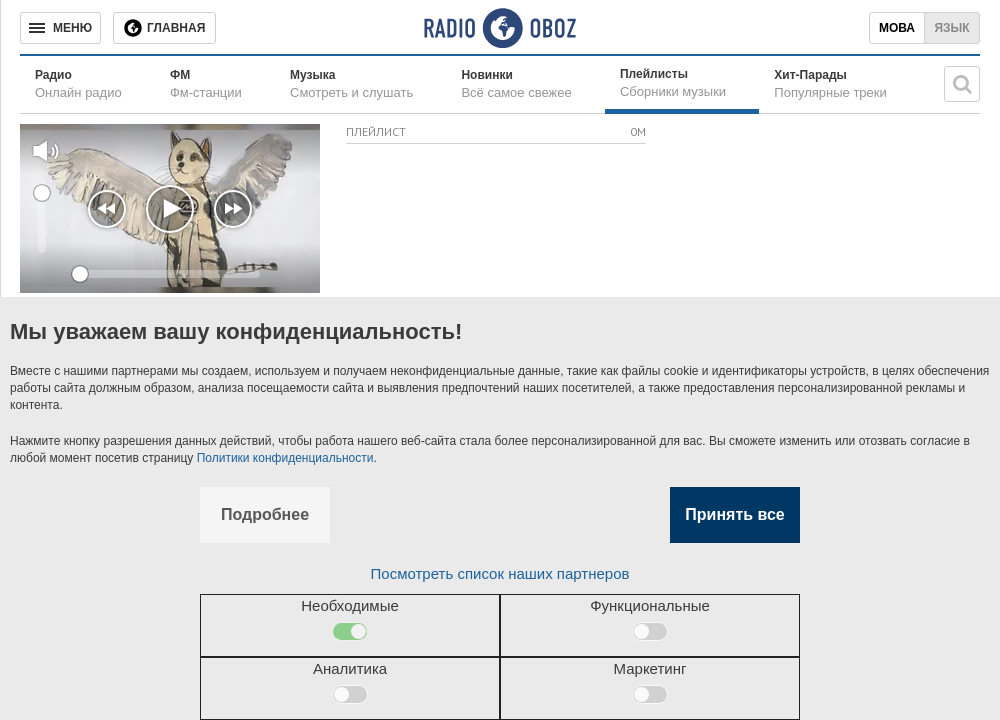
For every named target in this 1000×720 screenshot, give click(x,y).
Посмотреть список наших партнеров (500, 573)
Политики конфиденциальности (285, 458)
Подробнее (265, 514)
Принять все (734, 514)
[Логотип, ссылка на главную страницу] (499, 28)
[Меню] (60, 28)
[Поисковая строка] (962, 84)
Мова (897, 28)
